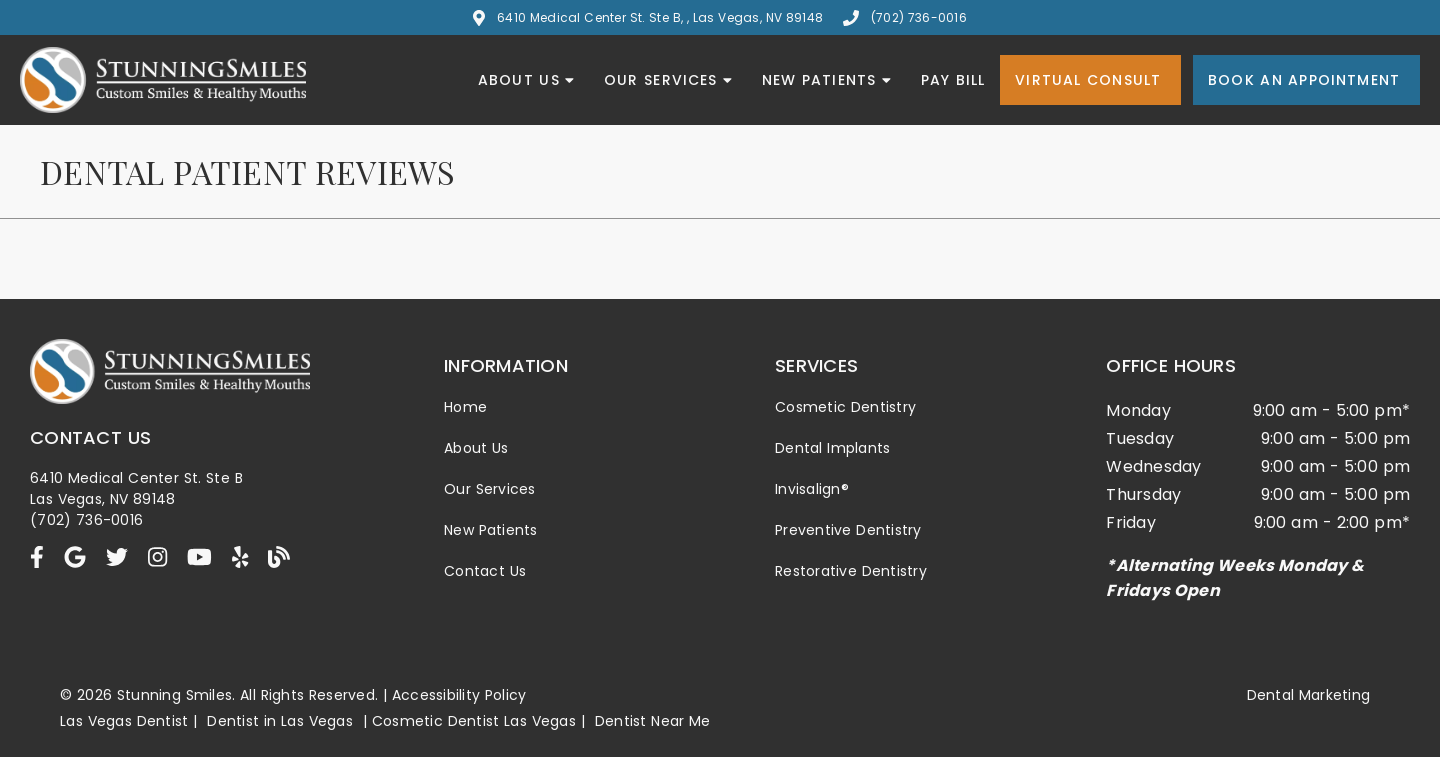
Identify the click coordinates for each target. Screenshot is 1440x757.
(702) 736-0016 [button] (905, 17)
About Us (526, 80)
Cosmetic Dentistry (845, 407)
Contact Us (485, 571)
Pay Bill (953, 80)
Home (465, 407)
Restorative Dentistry (851, 571)
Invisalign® (812, 489)
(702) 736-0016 (86, 520)
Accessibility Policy (459, 695)
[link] (37, 557)
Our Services (668, 80)
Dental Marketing (1309, 695)
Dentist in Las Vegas (280, 721)
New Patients (826, 80)
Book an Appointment (1304, 80)
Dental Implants (832, 448)
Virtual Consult (1088, 80)
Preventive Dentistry (848, 530)
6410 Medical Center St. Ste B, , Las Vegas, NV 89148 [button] (648, 17)
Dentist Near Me (653, 721)
